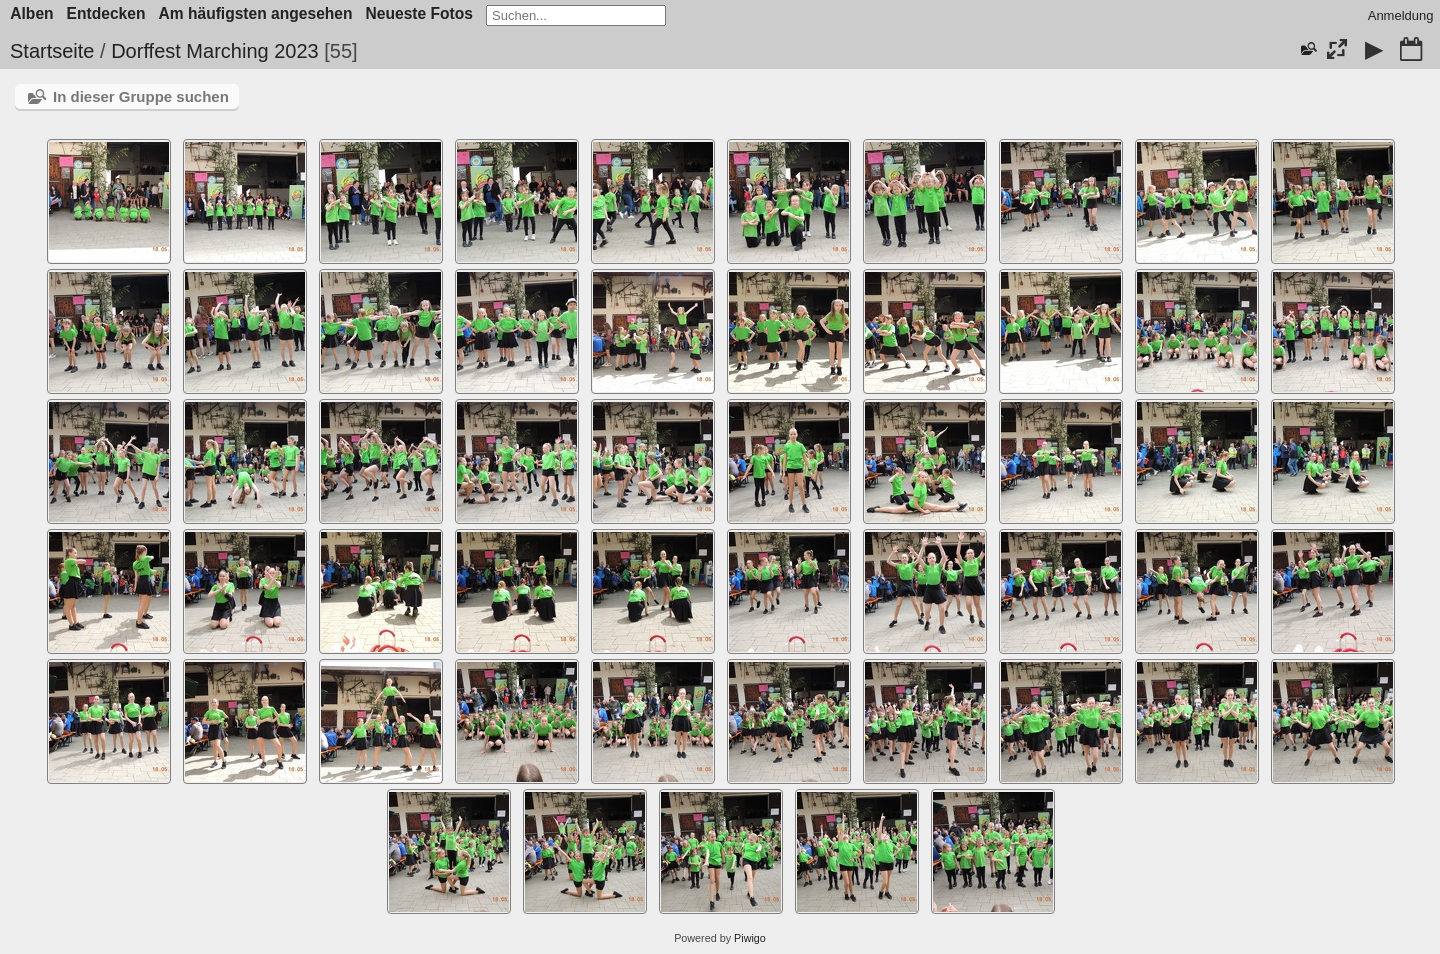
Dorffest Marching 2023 (215, 51)
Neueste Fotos (419, 13)
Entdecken (106, 13)
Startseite (52, 51)
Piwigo (750, 938)
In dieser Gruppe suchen (141, 96)
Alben (31, 13)
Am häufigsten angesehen (255, 13)
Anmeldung (1401, 15)
